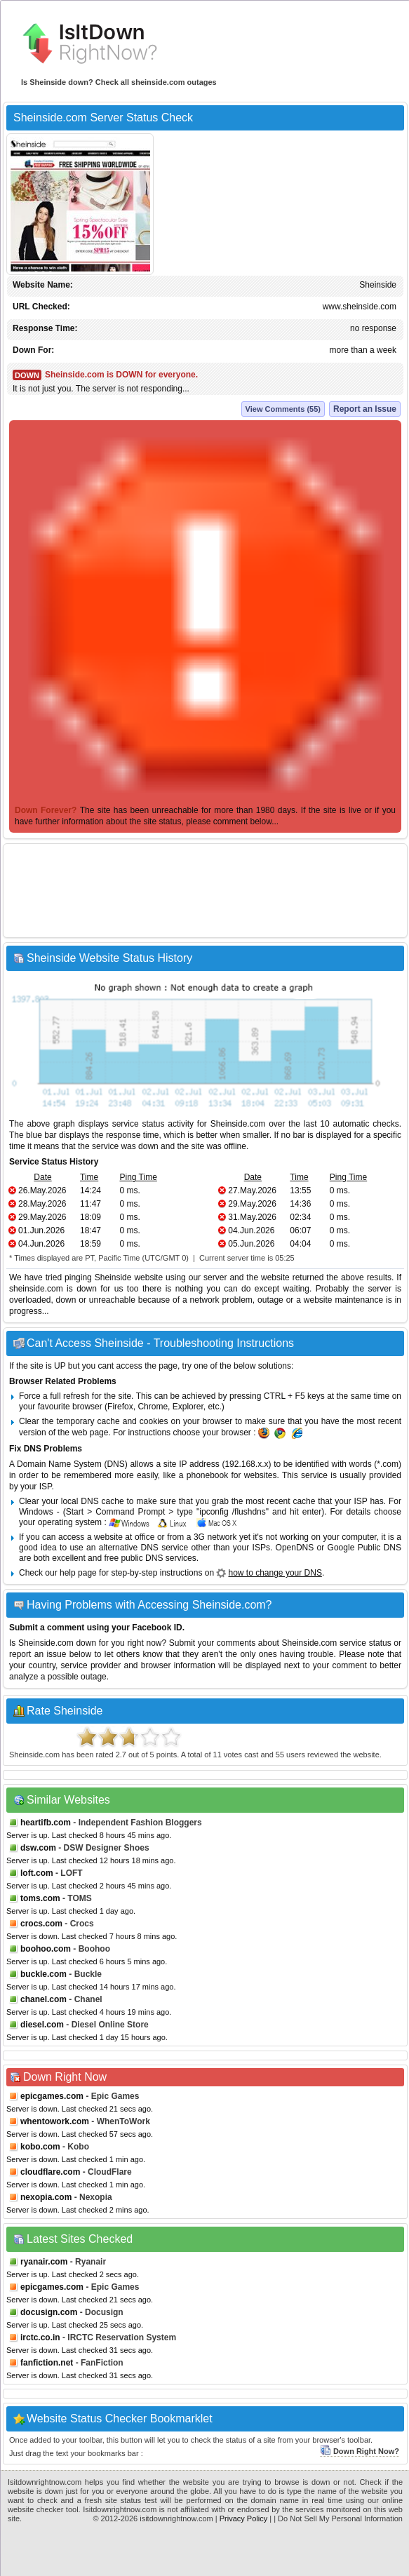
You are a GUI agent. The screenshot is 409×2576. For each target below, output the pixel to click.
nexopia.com (46, 2197)
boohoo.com (45, 1949)
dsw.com (38, 1848)
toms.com (40, 1898)
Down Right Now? (359, 2451)
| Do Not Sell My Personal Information (338, 2518)
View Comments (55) (283, 409)
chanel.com (43, 1999)
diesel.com (42, 2025)
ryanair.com (43, 2262)
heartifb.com (45, 1822)
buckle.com (43, 1974)
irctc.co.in (40, 2337)
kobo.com (40, 2147)
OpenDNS (295, 1547)
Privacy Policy (243, 2518)
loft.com (36, 1873)
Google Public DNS (364, 1547)
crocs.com (41, 1923)
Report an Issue (364, 409)
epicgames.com (51, 2096)
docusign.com (48, 2312)
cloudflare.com (50, 2172)
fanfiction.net (46, 2363)
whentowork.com (54, 2121)
